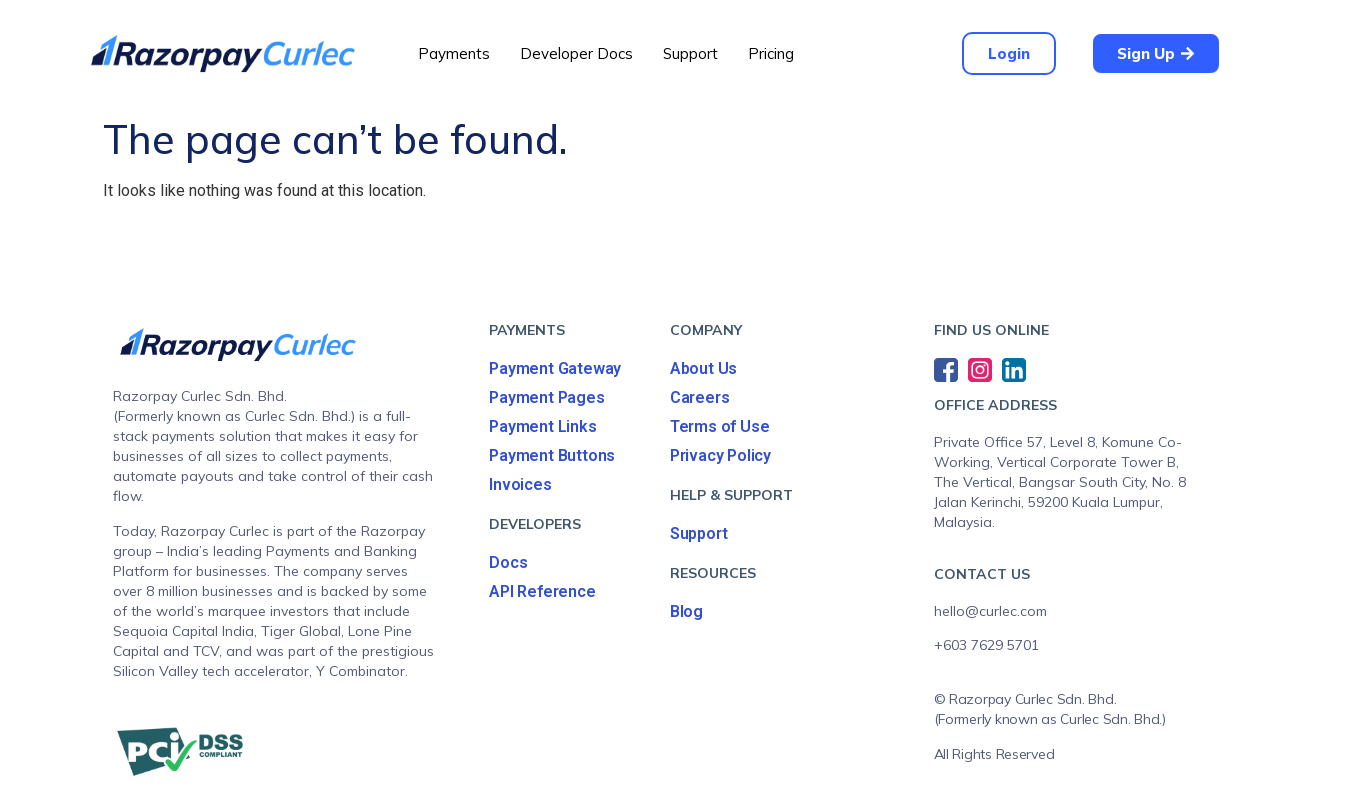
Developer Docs (576, 53)
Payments (454, 53)
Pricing (771, 53)
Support (690, 53)
